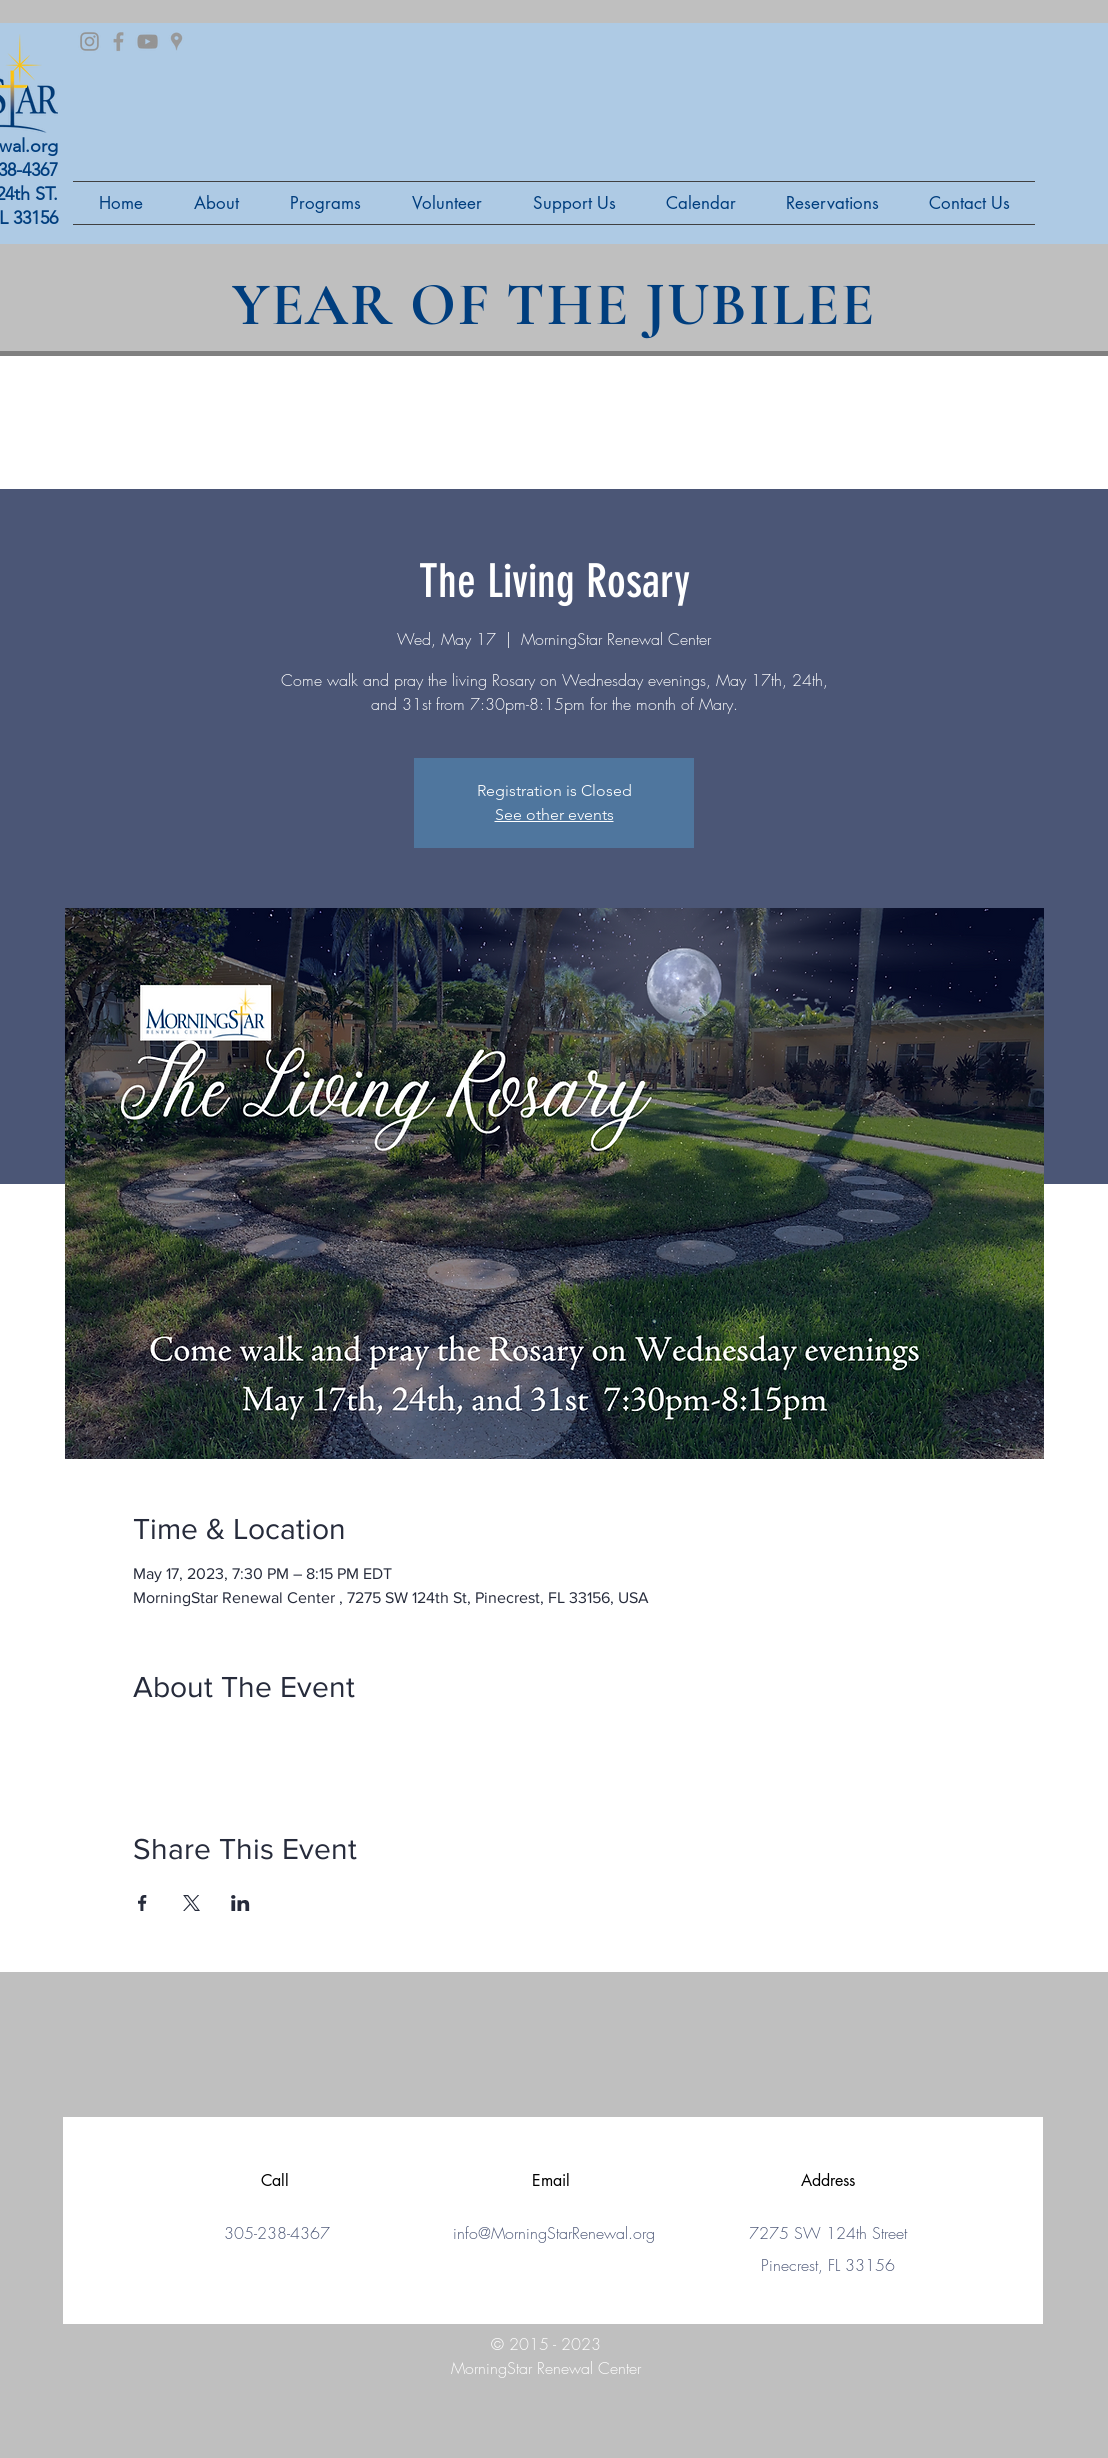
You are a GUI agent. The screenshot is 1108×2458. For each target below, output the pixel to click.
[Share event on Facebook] (142, 1903)
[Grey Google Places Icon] (176, 41)
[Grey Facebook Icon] (118, 41)
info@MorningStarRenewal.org (554, 2233)
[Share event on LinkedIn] (240, 1903)
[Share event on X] (191, 1903)
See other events (554, 814)
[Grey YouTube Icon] (147, 41)
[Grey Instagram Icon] (89, 41)
